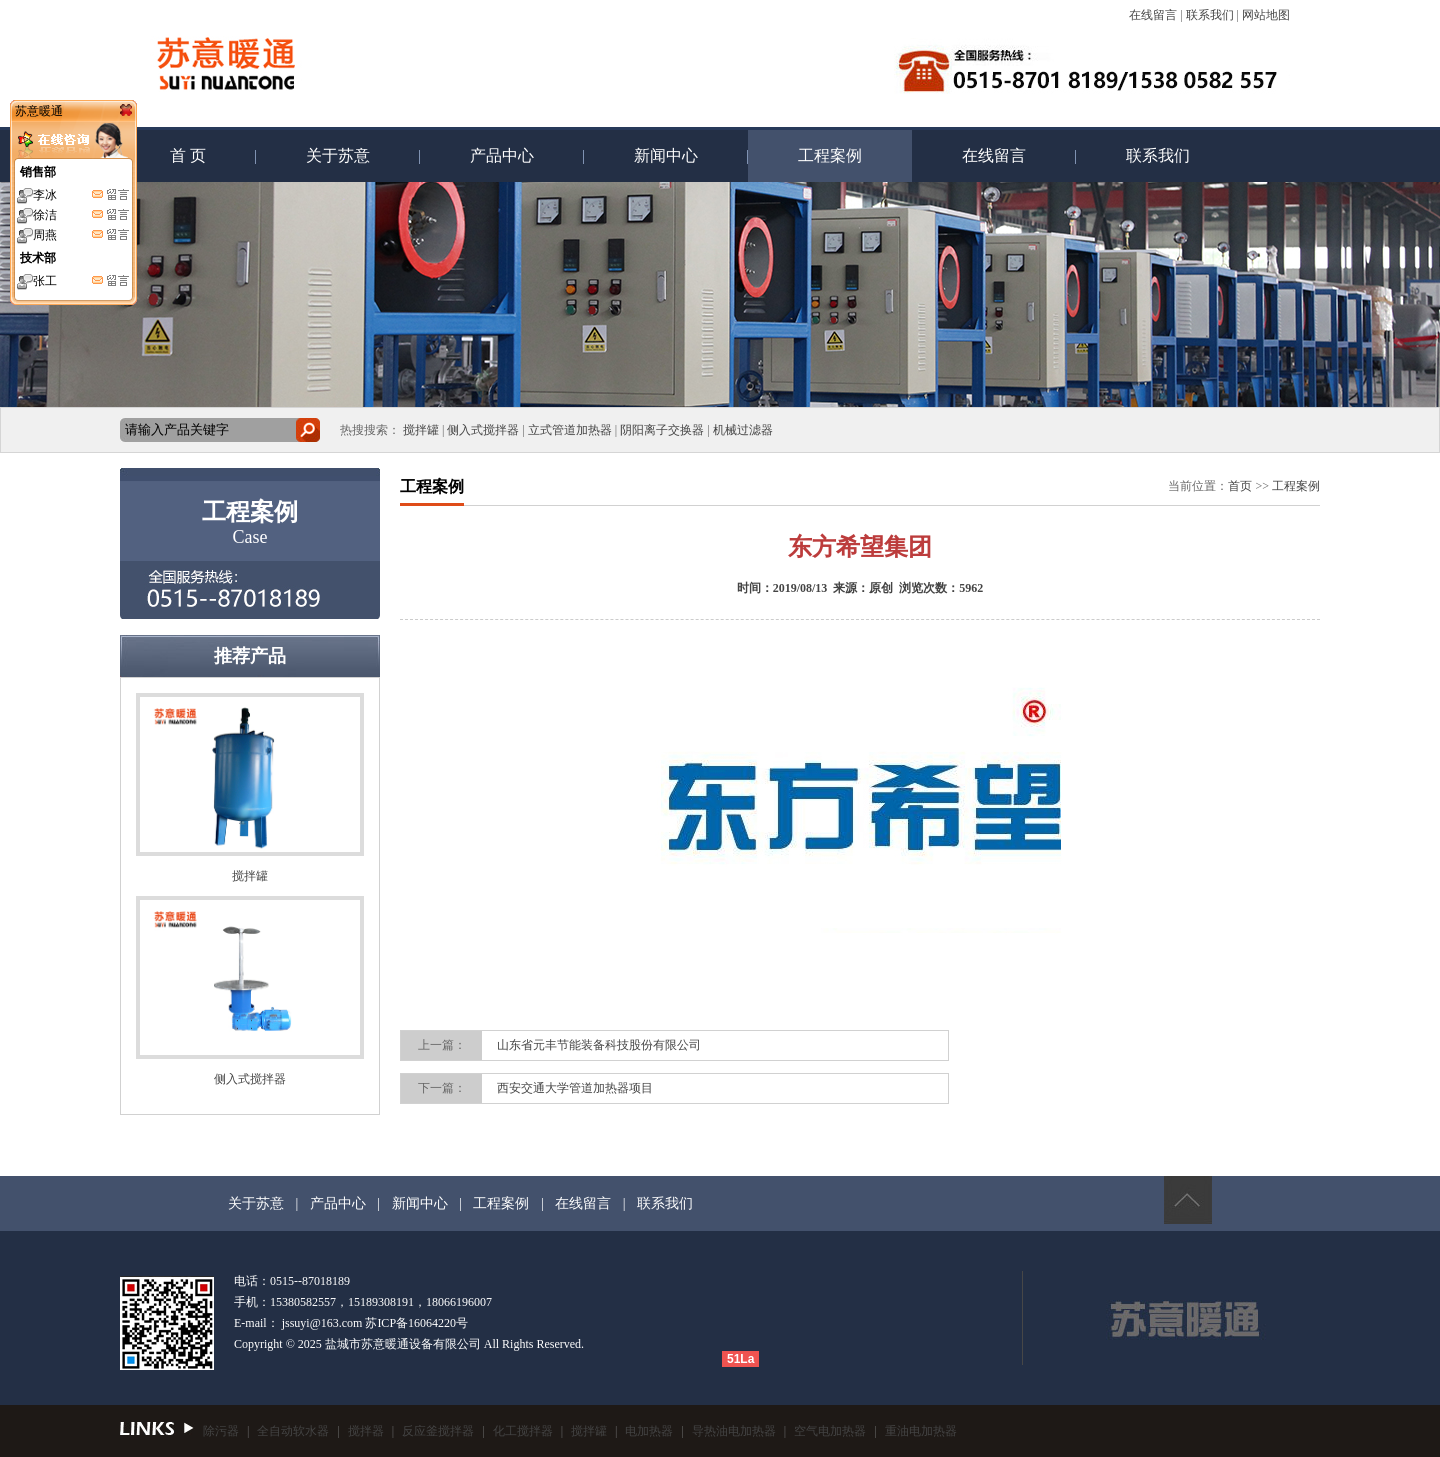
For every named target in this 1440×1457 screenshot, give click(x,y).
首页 (1240, 486)
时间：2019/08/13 (782, 588)
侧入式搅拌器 (483, 430)
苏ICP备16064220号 (416, 1323)
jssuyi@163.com (322, 1323)
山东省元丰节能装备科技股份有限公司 (599, 1045)
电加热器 (649, 1431)
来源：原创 (863, 588)
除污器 (221, 1431)
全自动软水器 (293, 1431)
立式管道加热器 (570, 430)
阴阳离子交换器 (662, 430)
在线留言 (1153, 15)
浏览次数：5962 (941, 588)
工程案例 (830, 155)
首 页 (188, 155)
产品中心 (502, 155)
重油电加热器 (921, 1431)
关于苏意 (338, 155)
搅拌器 (366, 1431)
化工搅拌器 (523, 1431)
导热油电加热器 (734, 1431)
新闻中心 (666, 155)
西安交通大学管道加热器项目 (575, 1088)
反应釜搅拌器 (438, 1431)
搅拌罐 (421, 430)
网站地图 (1266, 15)
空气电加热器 (830, 1431)
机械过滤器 (743, 430)
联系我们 (1210, 15)
